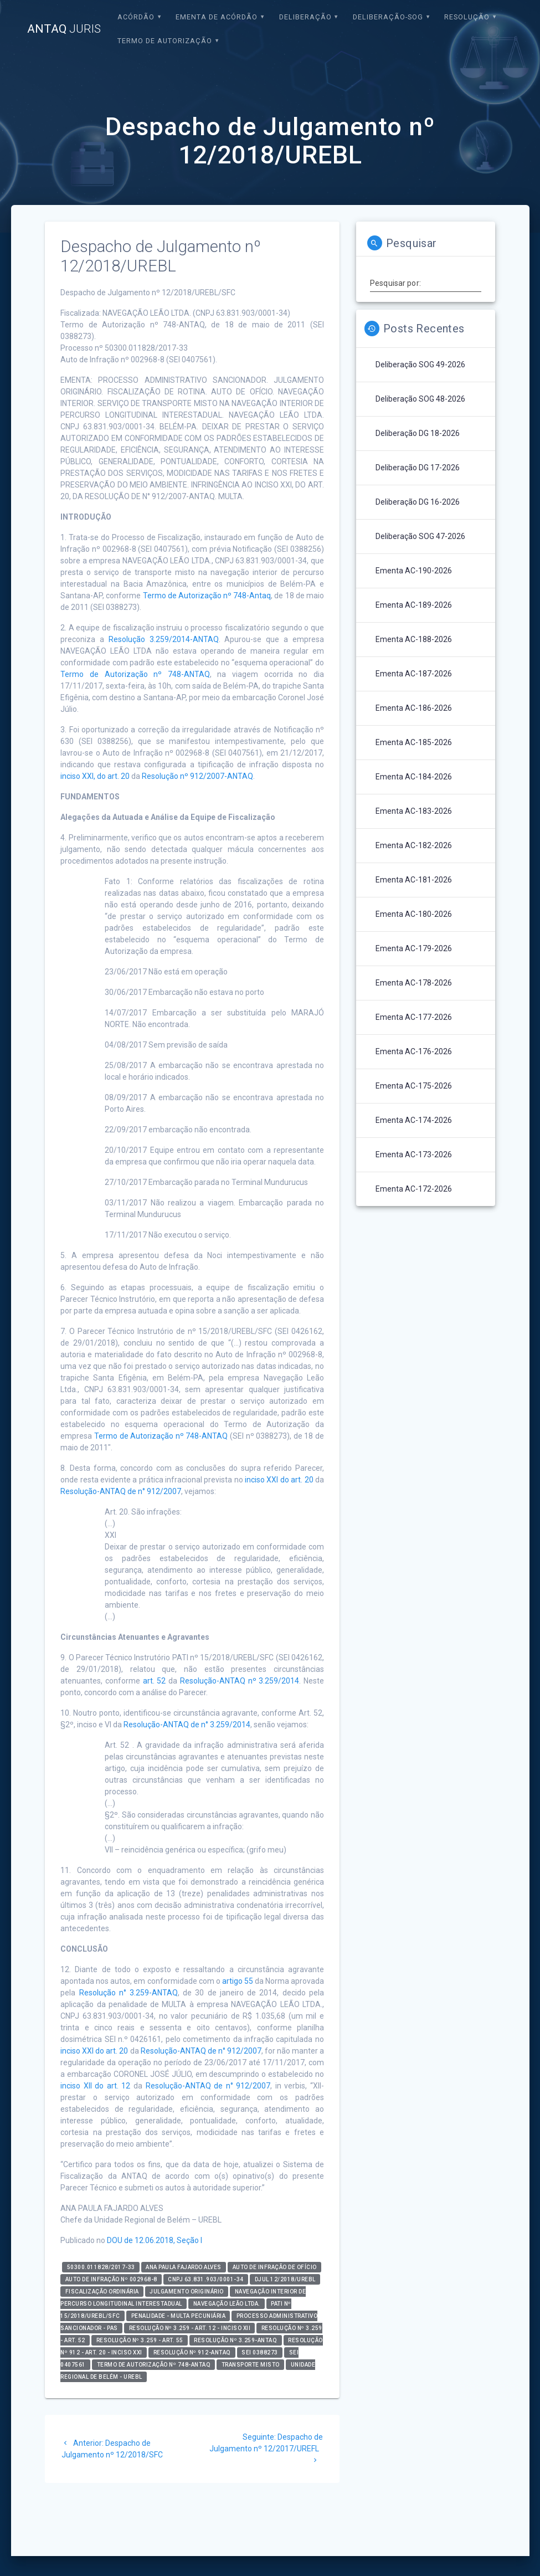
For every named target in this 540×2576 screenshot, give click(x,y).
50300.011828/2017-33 (101, 2267)
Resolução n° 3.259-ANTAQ (128, 1992)
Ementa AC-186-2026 (414, 708)
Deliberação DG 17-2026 (418, 467)
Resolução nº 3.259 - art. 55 (139, 2340)
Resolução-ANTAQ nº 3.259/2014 (239, 1680)
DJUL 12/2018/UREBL (285, 2279)
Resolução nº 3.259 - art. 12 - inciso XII (190, 2328)
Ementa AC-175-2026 (414, 1085)
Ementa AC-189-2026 (414, 605)
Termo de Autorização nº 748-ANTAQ (134, 674)
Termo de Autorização (164, 41)
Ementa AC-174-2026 (414, 1120)
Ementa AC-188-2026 (414, 639)
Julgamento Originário (187, 2291)
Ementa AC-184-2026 (414, 776)
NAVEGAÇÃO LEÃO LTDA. (226, 2304)
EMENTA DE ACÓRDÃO (217, 17)
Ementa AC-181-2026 (414, 879)
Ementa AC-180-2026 (414, 914)
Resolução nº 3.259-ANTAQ (235, 2340)
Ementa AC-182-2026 (414, 845)
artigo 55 (237, 1981)
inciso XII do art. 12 (95, 2085)
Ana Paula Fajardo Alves (184, 2267)
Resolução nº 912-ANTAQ (192, 2352)
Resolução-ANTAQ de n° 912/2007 (120, 1491)
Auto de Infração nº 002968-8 (111, 2279)
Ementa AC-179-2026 (414, 948)
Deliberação (305, 17)
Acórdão (136, 17)
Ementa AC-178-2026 (414, 982)
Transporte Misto (251, 2365)
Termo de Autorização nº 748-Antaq (207, 595)
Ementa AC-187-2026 (414, 673)
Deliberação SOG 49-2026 (420, 364)
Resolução (467, 17)
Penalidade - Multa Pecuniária (178, 2316)
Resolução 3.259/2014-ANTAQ (164, 639)
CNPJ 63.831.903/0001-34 (206, 2279)
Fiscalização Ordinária (102, 2291)
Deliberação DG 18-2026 (418, 433)
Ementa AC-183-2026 (414, 811)
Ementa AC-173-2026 (414, 1154)
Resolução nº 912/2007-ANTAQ (197, 776)
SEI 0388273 (259, 2352)
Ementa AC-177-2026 (414, 1017)
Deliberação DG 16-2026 (418, 501)
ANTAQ (64, 29)
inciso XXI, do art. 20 (95, 776)
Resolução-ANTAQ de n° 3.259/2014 (187, 1724)
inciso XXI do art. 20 (279, 1479)
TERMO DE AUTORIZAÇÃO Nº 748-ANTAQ (154, 2365)
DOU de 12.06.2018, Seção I (154, 2240)
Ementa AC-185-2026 (414, 742)
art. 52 (154, 1680)
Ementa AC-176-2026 (414, 1051)
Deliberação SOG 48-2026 (420, 398)
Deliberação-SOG (388, 17)
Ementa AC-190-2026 (414, 570)
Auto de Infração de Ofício (275, 2267)
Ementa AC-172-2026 (414, 1188)
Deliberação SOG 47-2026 (420, 536)
